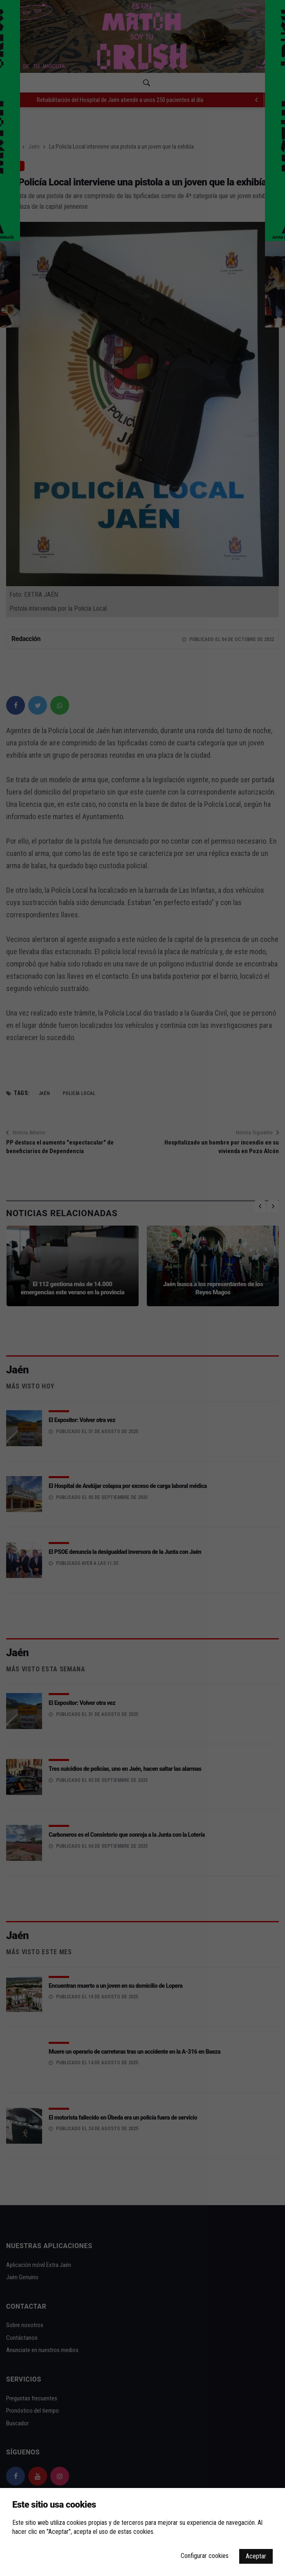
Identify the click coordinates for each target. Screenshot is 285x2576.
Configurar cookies (205, 2556)
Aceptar (256, 2556)
